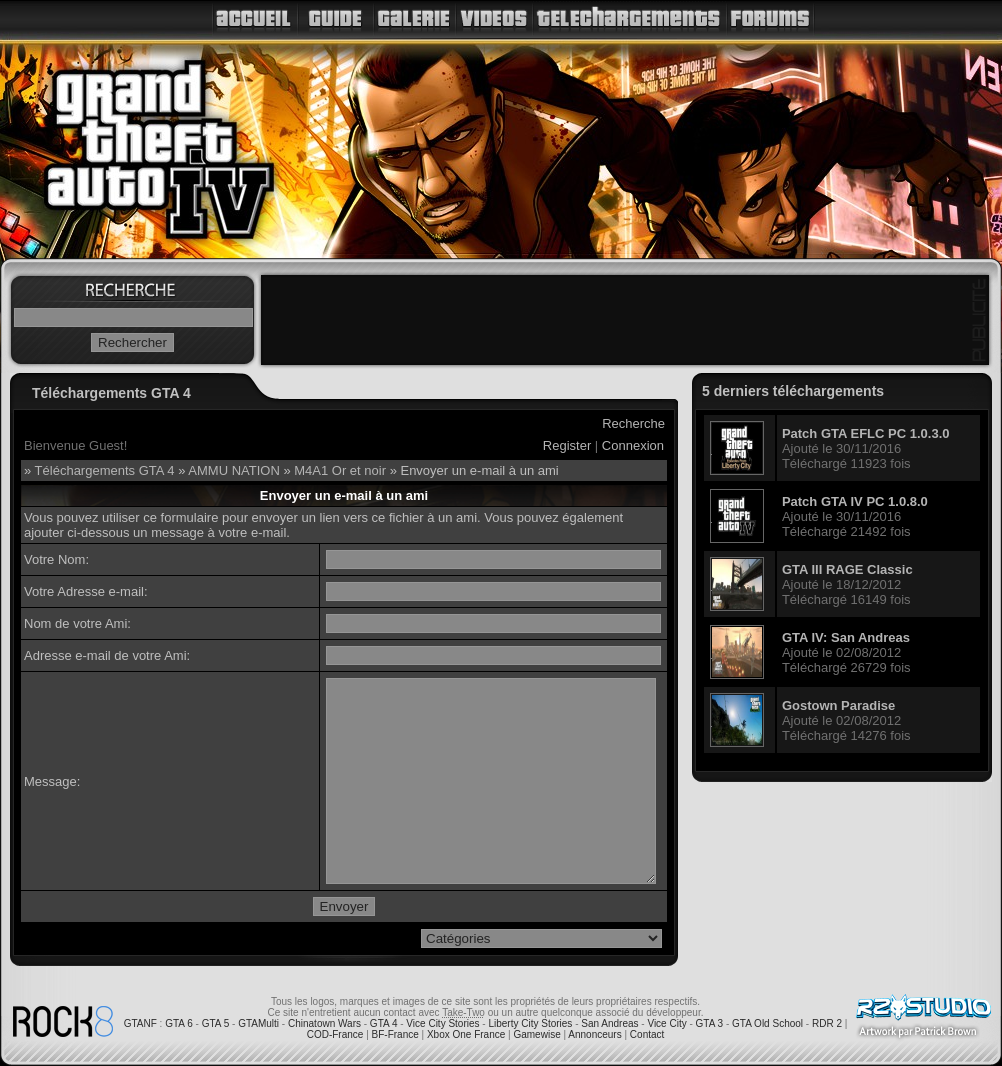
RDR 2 (827, 1023)
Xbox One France (466, 1034)
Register (567, 445)
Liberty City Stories (530, 1023)
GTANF (140, 1023)
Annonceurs (594, 1034)
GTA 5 (216, 1023)
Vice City (666, 1023)
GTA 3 (710, 1023)
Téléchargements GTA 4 (105, 470)
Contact (647, 1034)
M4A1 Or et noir (340, 470)
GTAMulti (258, 1023)
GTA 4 (384, 1023)
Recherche (633, 423)
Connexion (633, 445)
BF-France (395, 1034)
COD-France (335, 1034)
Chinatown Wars (324, 1023)
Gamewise (536, 1034)
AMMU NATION (233, 470)
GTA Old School (767, 1023)
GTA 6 (179, 1023)
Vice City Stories (442, 1023)
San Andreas (609, 1023)
